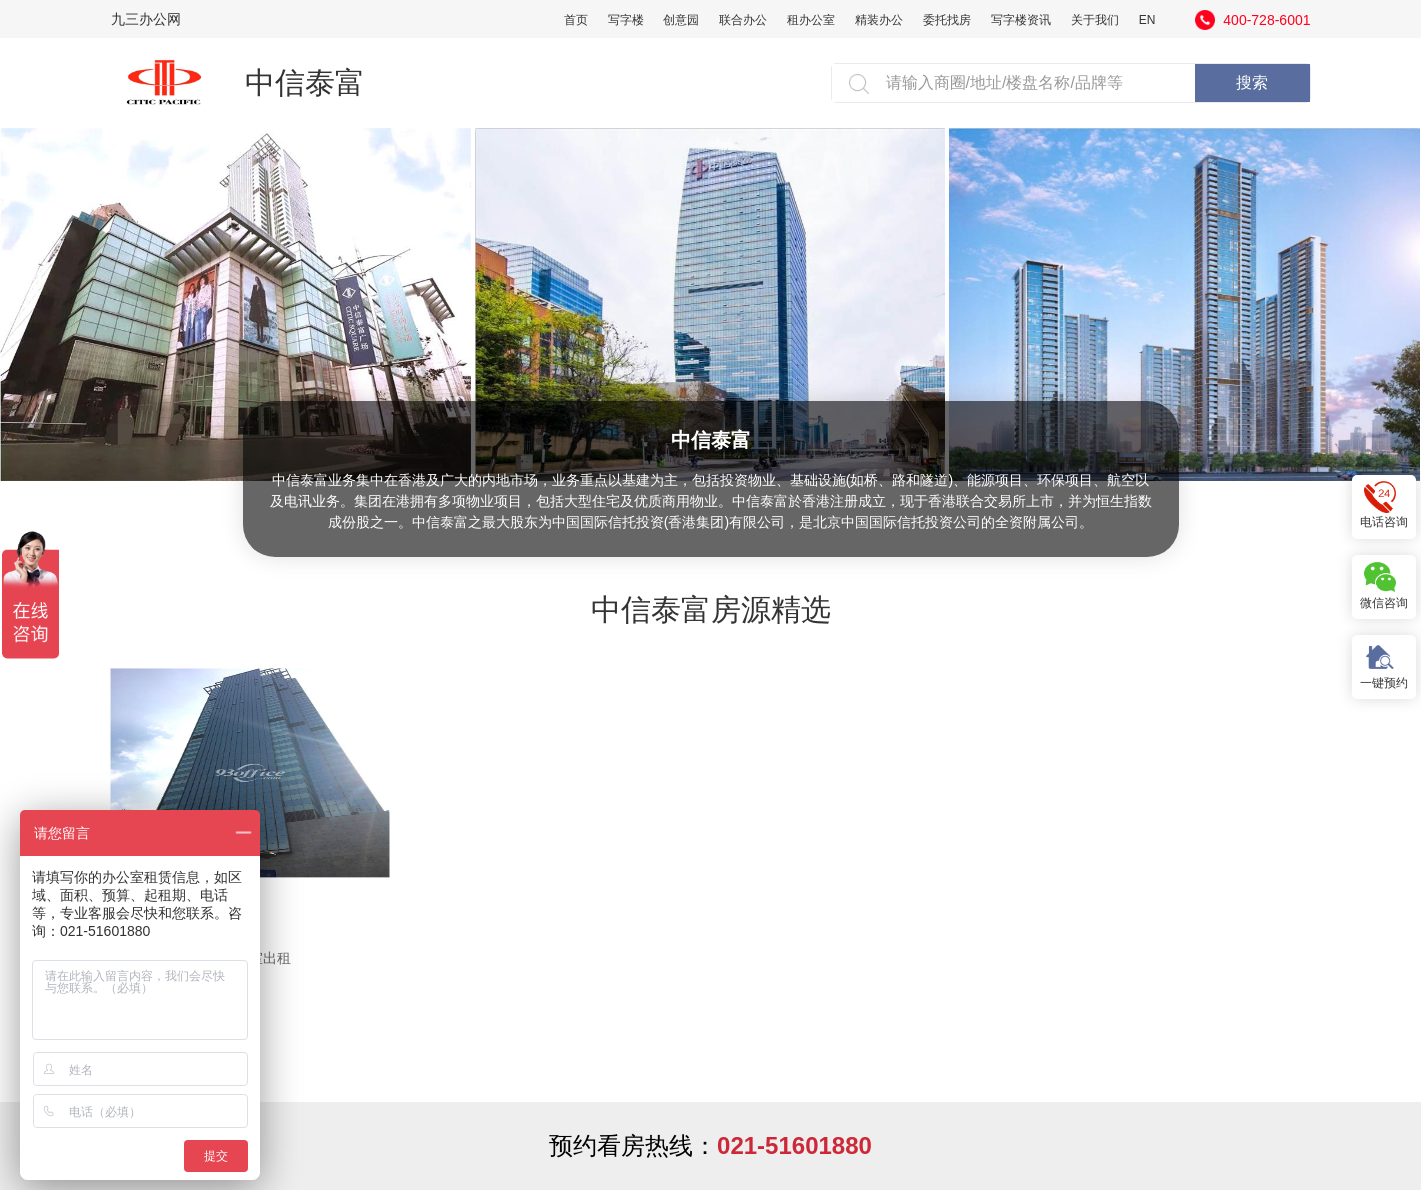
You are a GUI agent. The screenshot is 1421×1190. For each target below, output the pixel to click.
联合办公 (743, 20)
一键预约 (1384, 665)
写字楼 (626, 20)
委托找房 (947, 20)
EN (1147, 20)
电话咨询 (1384, 505)
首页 (576, 20)
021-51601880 (794, 1145)
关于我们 (1095, 20)
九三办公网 (146, 19)
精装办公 (879, 20)
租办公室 (811, 20)
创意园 (681, 20)
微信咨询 (1384, 585)
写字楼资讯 (1021, 20)
